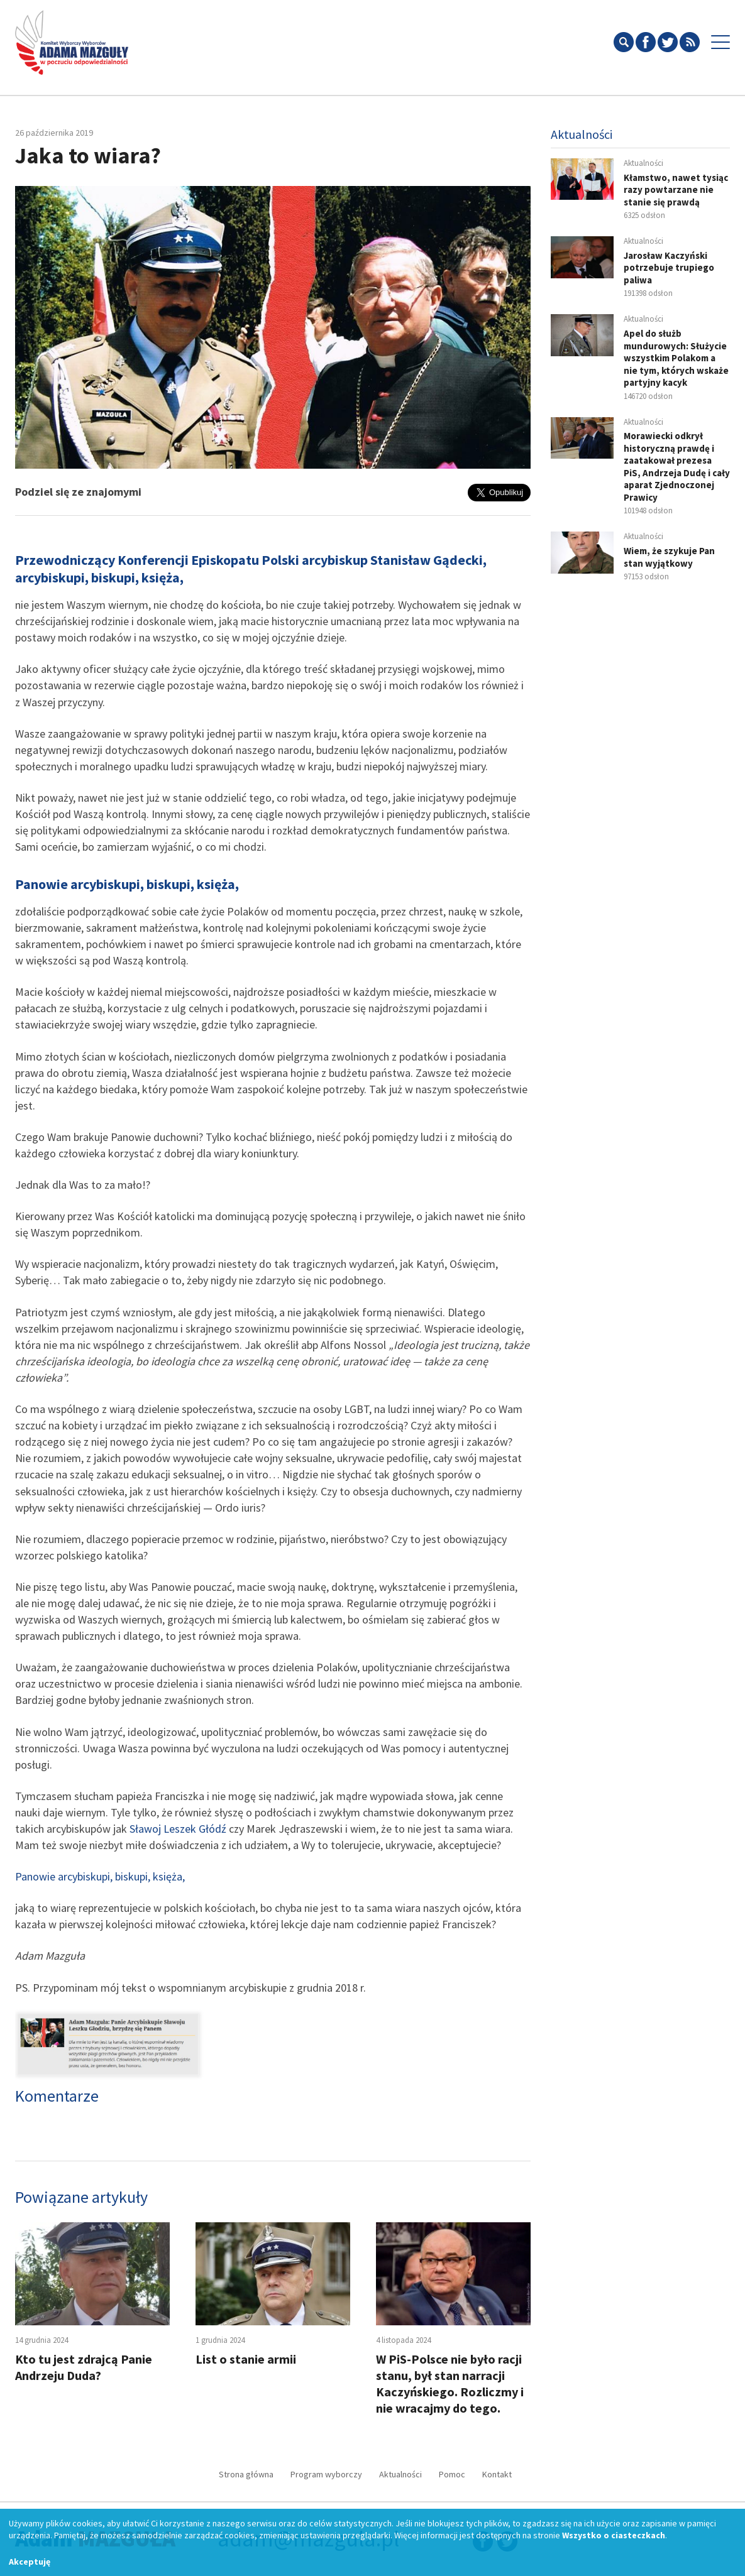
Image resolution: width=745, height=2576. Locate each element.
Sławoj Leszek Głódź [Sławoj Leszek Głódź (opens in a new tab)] (178, 1828)
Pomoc (452, 2474)
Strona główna (246, 2474)
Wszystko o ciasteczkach (613, 2535)
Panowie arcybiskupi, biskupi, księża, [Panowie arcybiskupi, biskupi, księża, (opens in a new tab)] (100, 1876)
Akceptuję (29, 2561)
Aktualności (400, 2474)
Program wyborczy (326, 2474)
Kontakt (497, 2474)
